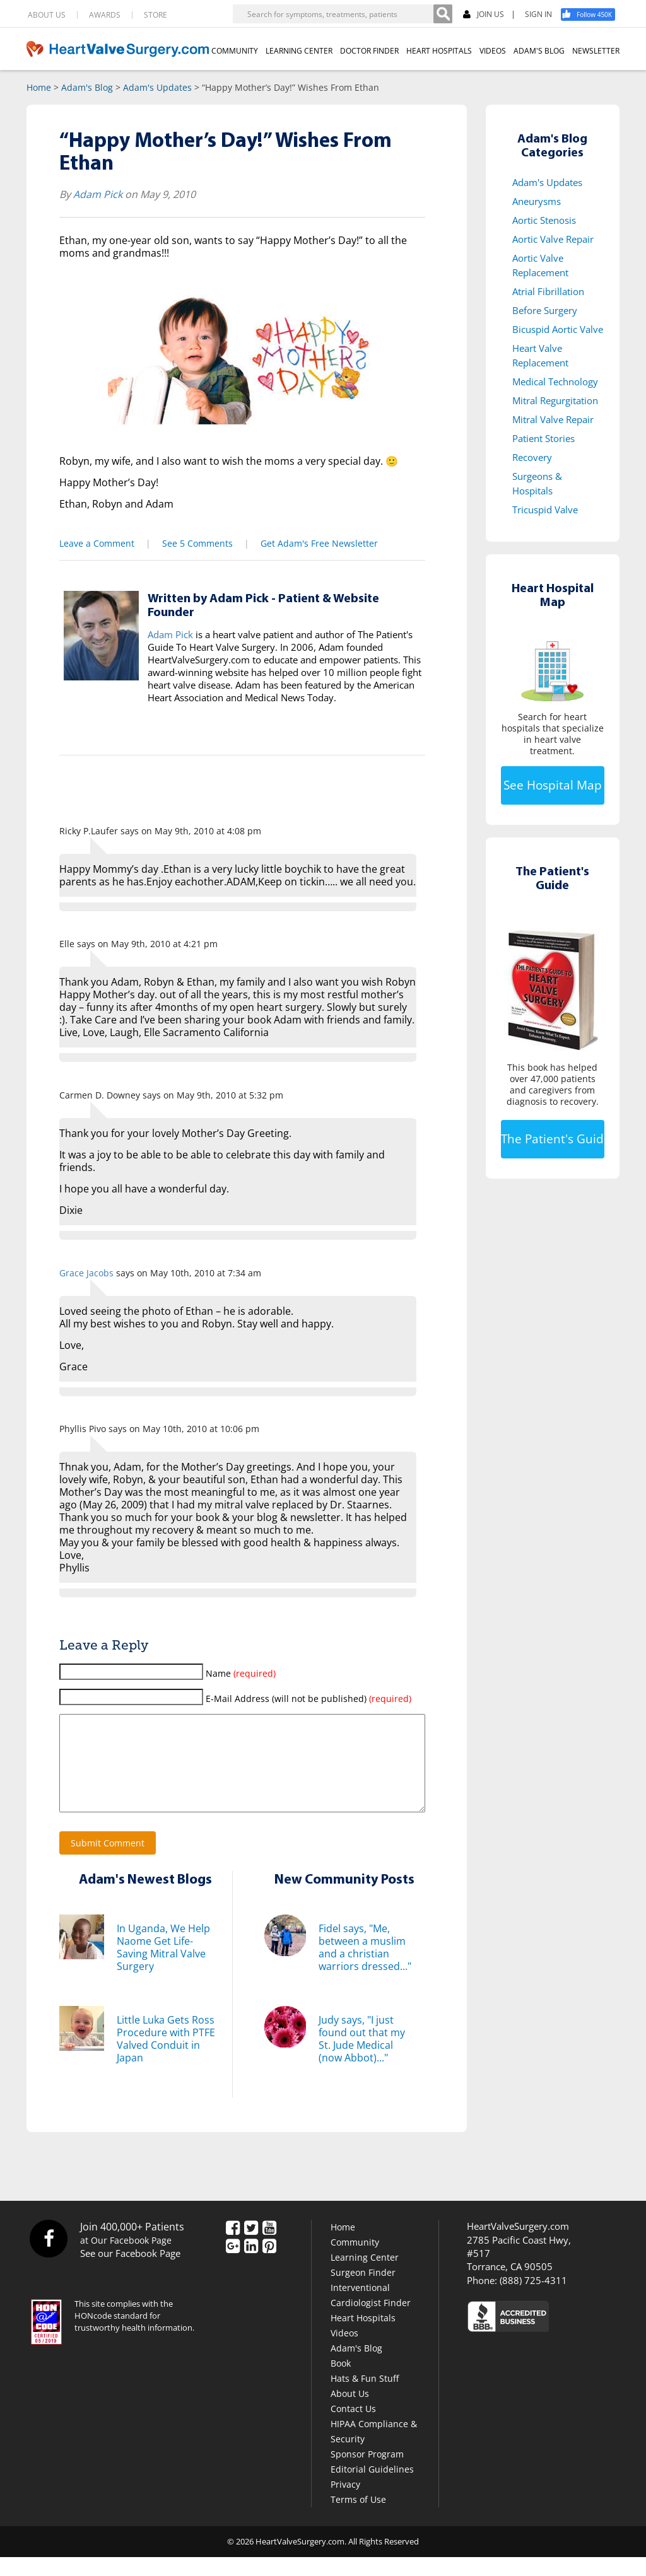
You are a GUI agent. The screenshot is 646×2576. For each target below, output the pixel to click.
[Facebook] (592, 14)
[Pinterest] (269, 2266)
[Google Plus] (233, 2266)
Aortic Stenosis (544, 220)
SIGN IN (538, 14)
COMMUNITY (234, 50)
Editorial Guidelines (372, 2488)
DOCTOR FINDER (369, 50)
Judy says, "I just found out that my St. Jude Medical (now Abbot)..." (362, 2058)
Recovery (532, 457)
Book (341, 2382)
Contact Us (353, 2427)
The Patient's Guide (552, 1139)
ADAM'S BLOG (539, 50)
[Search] (442, 13)
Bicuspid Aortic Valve (557, 329)
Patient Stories (543, 438)
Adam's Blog (87, 87)
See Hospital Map (552, 785)
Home (38, 87)
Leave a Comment (96, 543)
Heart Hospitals (363, 2337)
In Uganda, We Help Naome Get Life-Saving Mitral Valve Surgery (163, 1966)
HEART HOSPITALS (439, 50)
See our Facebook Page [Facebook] (130, 2272)
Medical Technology (555, 381)
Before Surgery (544, 310)
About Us (350, 2412)
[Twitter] (251, 2247)
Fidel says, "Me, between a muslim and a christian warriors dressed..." (365, 1966)
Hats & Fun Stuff (365, 2397)
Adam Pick (97, 194)
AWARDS (104, 15)
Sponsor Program (367, 2473)
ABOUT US (47, 15)
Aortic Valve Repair (553, 239)
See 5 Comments (197, 543)
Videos (344, 2352)
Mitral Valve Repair (553, 419)
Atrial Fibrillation (548, 291)
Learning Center (365, 2276)
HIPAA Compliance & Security (374, 2450)
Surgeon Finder (363, 2291)
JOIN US (483, 15)
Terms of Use (358, 2518)
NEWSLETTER (596, 50)
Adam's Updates (157, 87)
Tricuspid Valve (545, 509)
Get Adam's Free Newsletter (319, 543)
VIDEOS (492, 50)
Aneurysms (536, 201)
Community (355, 2261)
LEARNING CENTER (299, 50)
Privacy (345, 2503)
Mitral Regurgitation (555, 400)
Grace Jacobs (86, 1273)
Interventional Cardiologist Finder (371, 2314)
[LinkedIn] (251, 2266)
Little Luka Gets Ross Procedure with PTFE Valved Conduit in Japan (166, 2058)
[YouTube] (269, 2247)
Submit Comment (107, 1862)
